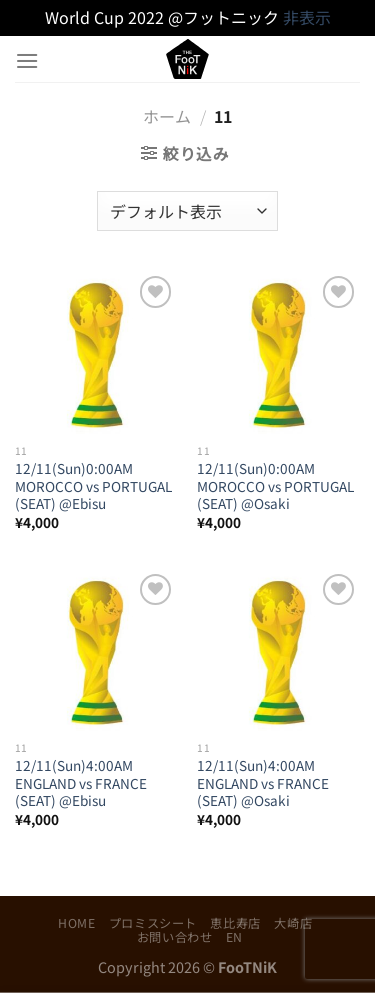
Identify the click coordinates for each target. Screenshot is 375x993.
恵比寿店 (235, 923)
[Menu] (27, 60)
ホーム (167, 116)
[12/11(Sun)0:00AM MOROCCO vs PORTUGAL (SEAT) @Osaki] (278, 352)
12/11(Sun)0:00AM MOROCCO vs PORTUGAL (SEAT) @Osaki (275, 486)
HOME (76, 923)
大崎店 (293, 923)
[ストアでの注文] (187, 211)
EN (234, 937)
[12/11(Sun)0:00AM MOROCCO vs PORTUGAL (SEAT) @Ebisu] (96, 352)
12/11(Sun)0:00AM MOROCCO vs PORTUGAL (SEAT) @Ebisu (93, 486)
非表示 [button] (307, 17)
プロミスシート (153, 923)
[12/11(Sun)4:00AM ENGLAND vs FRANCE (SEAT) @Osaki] (278, 650)
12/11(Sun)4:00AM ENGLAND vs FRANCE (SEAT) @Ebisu (81, 783)
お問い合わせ (175, 937)
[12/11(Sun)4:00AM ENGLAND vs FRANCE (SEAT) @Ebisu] (96, 650)
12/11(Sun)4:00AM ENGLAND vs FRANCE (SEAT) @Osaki (263, 783)
